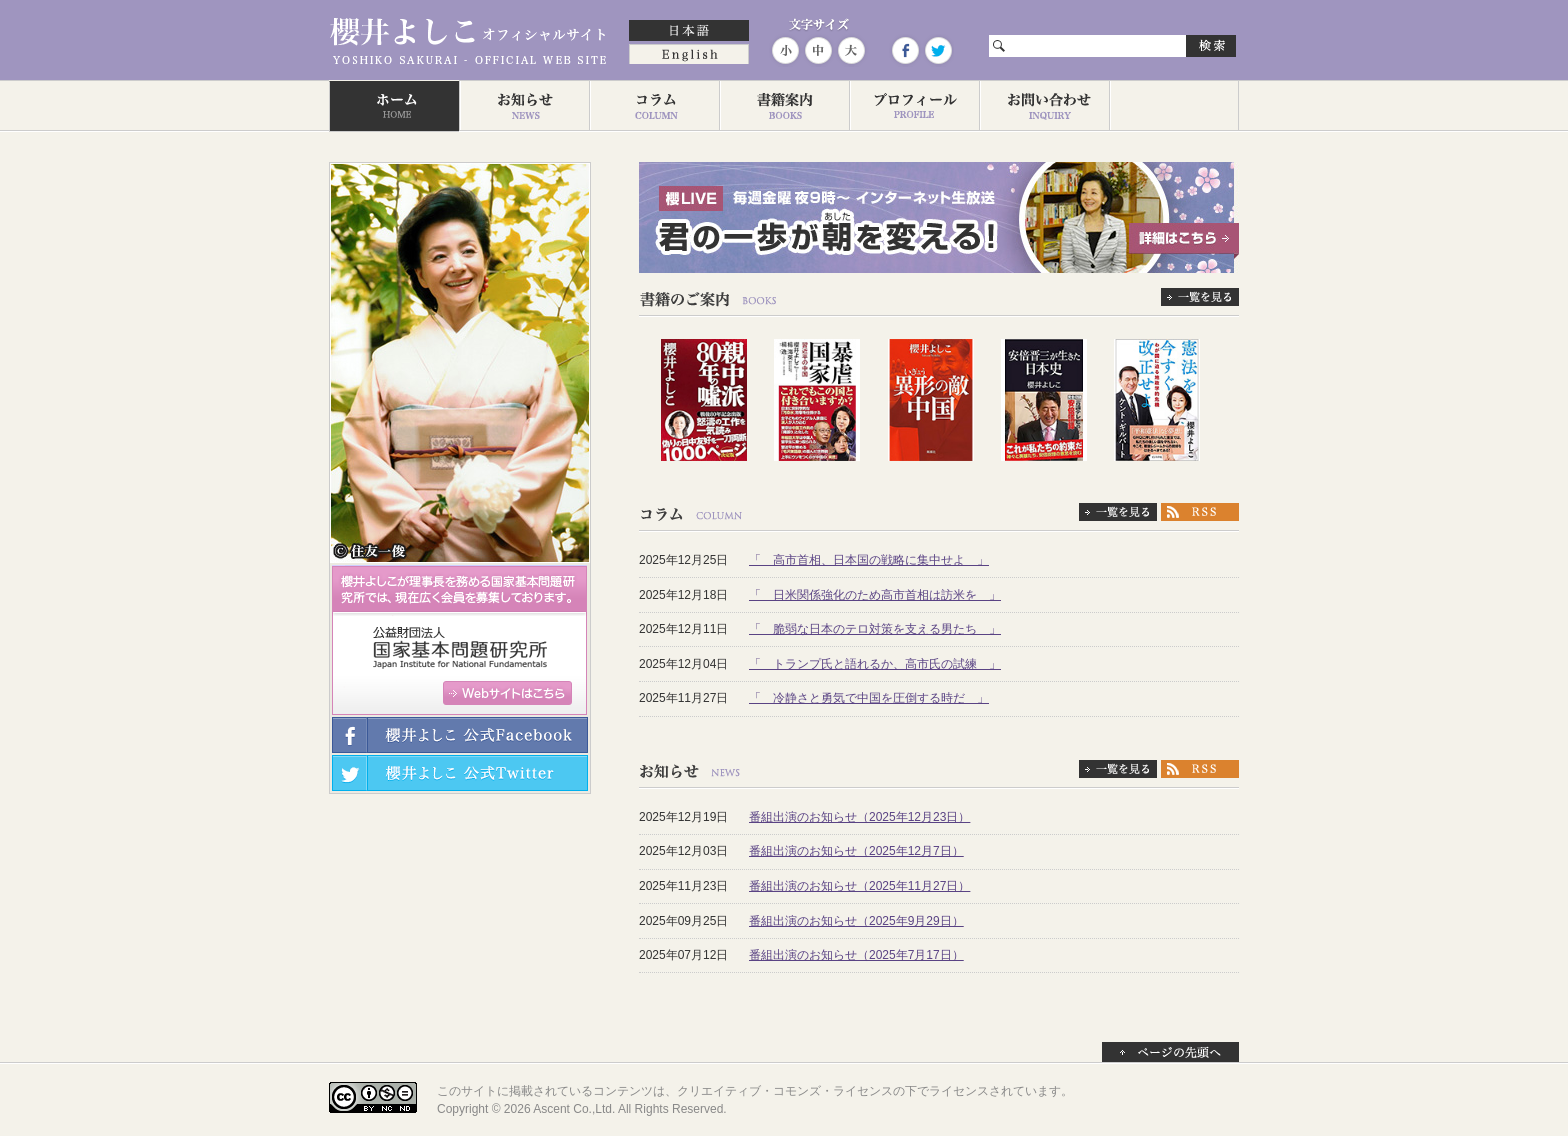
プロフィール (914, 106)
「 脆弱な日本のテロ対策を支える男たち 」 (875, 629)
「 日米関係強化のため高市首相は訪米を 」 (875, 595)
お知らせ (524, 106)
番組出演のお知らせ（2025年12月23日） (859, 817)
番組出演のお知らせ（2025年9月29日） (856, 921)
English (689, 56)
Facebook (905, 50)
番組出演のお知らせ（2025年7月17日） (856, 955)
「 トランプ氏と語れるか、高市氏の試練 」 (875, 664)
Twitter (937, 50)
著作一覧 (784, 106)
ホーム (394, 106)
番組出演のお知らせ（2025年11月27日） (859, 886)
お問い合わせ (1044, 106)
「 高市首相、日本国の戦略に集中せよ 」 (869, 560)
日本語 (689, 32)
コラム (654, 106)
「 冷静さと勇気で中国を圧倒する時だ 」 (869, 698)
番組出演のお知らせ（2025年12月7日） (856, 851)
